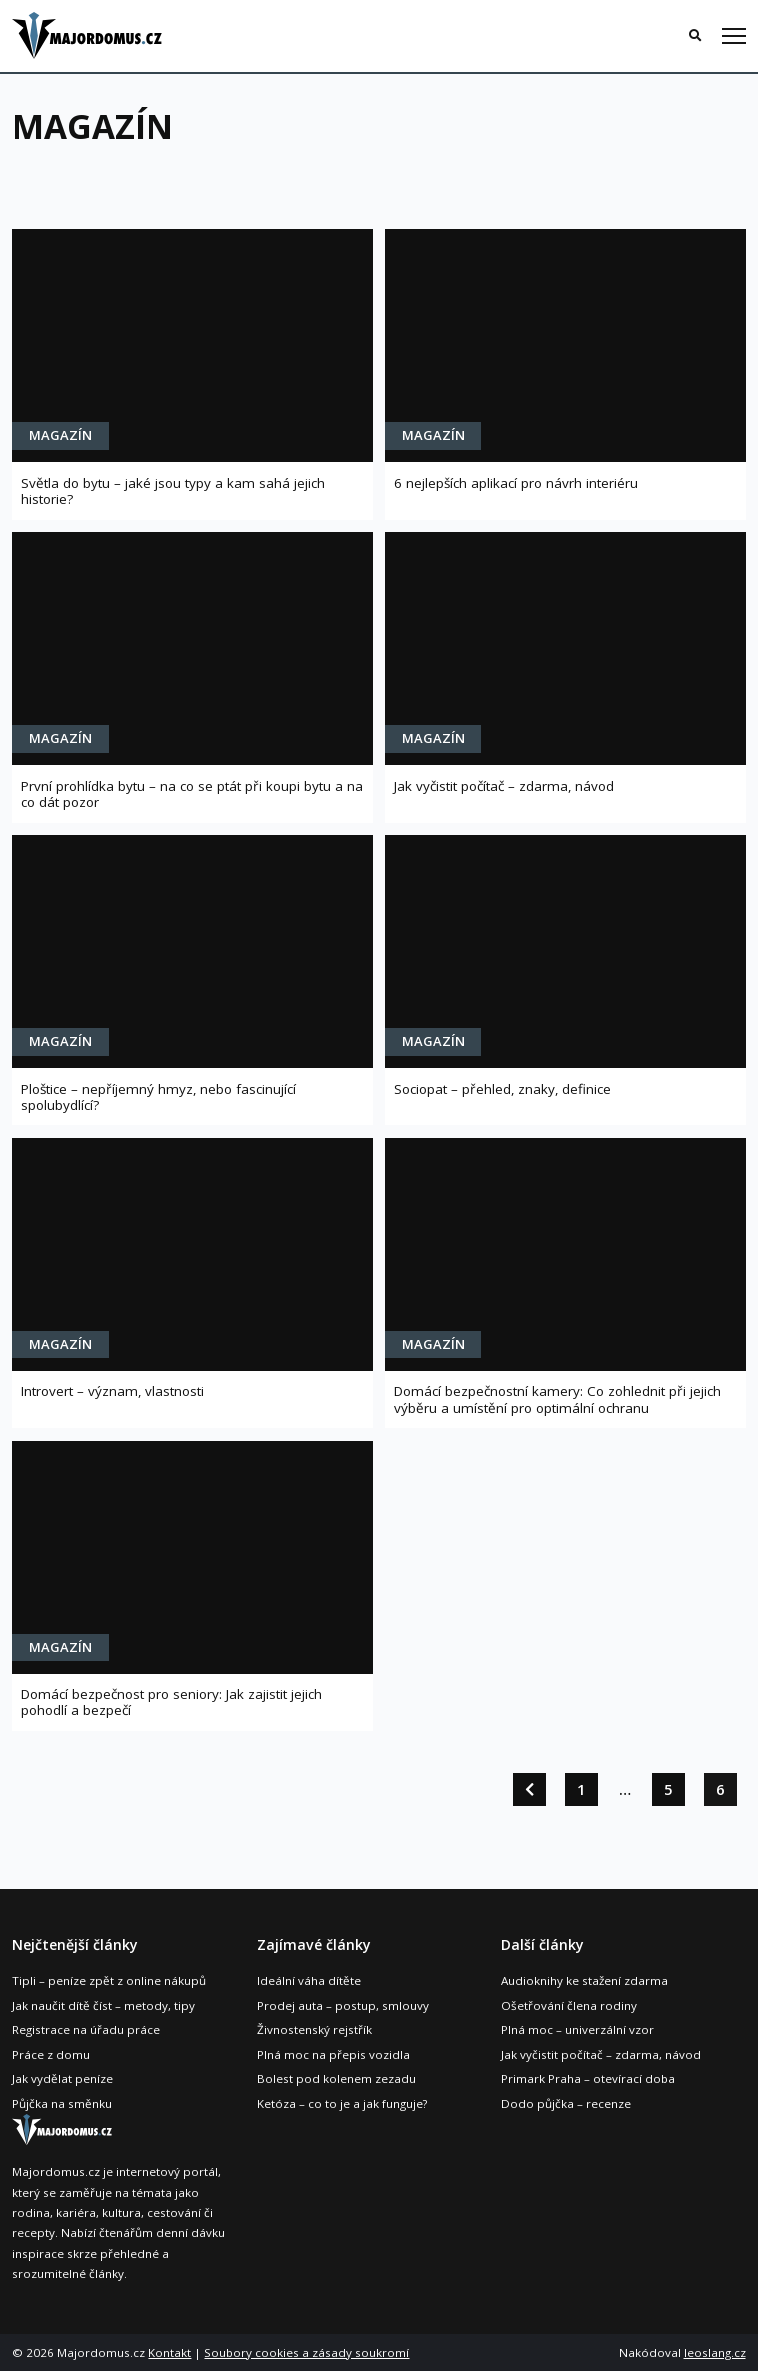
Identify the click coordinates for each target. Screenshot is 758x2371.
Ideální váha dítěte (309, 1980)
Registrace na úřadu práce (86, 2029)
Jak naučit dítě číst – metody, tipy (103, 2005)
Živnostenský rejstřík (314, 2029)
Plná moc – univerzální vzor (577, 2029)
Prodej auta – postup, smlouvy (343, 2005)
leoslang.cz (715, 2352)
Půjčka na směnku (62, 2103)
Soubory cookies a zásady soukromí (306, 2352)
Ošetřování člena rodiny (569, 2005)
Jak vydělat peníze (62, 2078)
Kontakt (169, 2352)
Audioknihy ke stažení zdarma (584, 1980)
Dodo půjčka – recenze (566, 2103)
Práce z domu (51, 2054)
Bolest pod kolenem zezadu (336, 2078)
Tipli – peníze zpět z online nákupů (109, 1980)
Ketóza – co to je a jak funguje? (342, 2103)
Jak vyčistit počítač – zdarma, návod (601, 2054)
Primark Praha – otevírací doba (588, 2078)
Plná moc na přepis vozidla (333, 2054)
